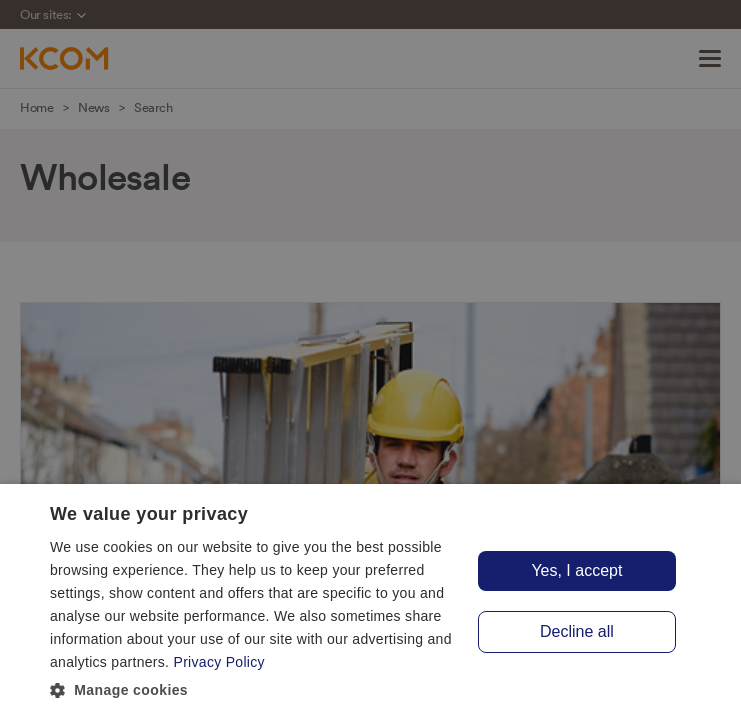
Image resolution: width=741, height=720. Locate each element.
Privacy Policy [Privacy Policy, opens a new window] (219, 662)
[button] (255, 691)
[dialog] (370, 602)
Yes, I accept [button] (576, 570)
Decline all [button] (577, 631)
